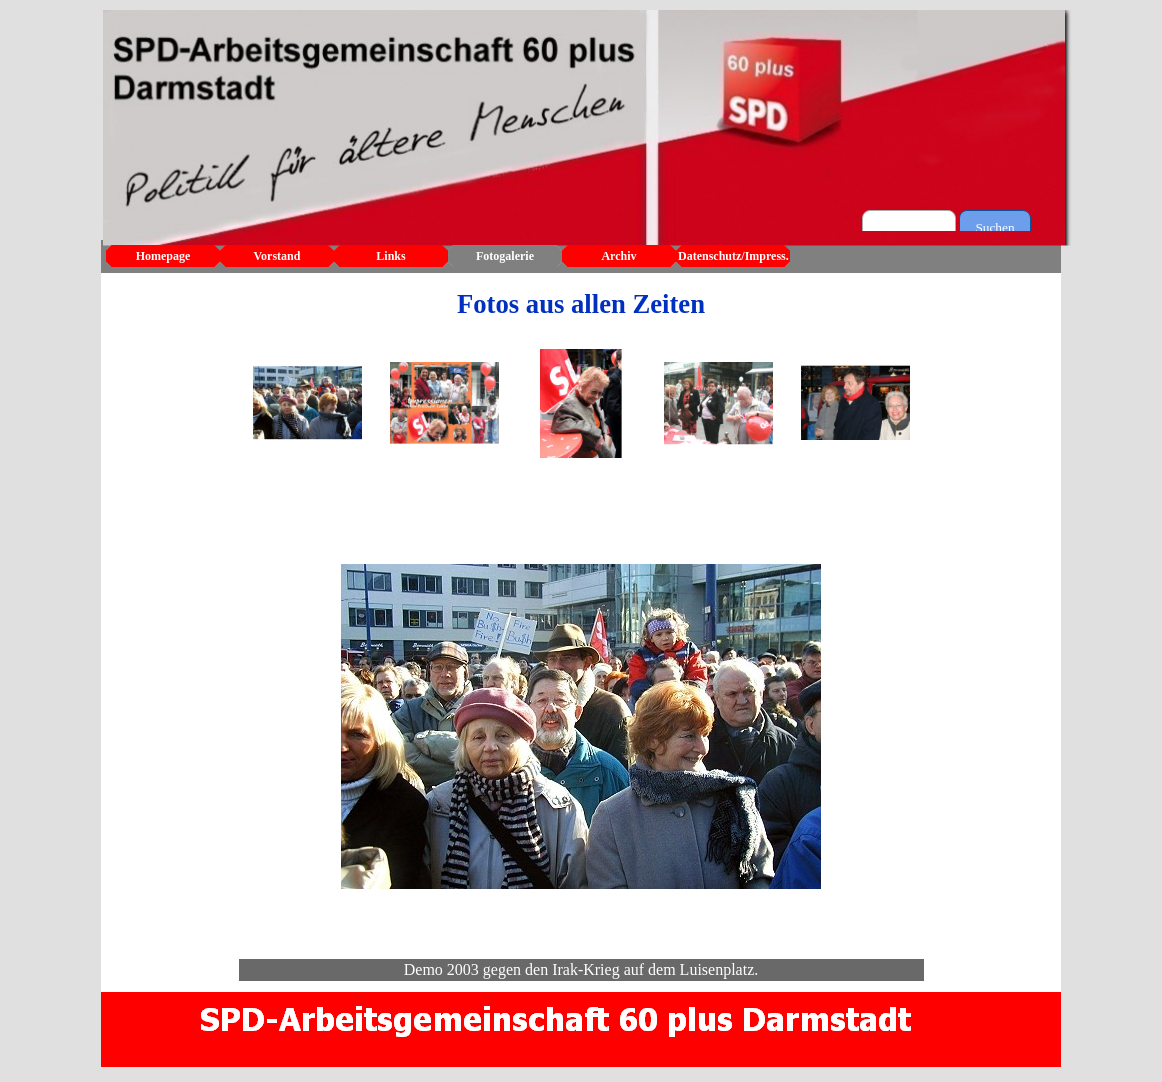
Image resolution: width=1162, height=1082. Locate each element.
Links (390, 256)
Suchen (994, 227)
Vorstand (277, 256)
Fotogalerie (505, 256)
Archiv (618, 256)
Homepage (163, 256)
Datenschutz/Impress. (733, 256)
